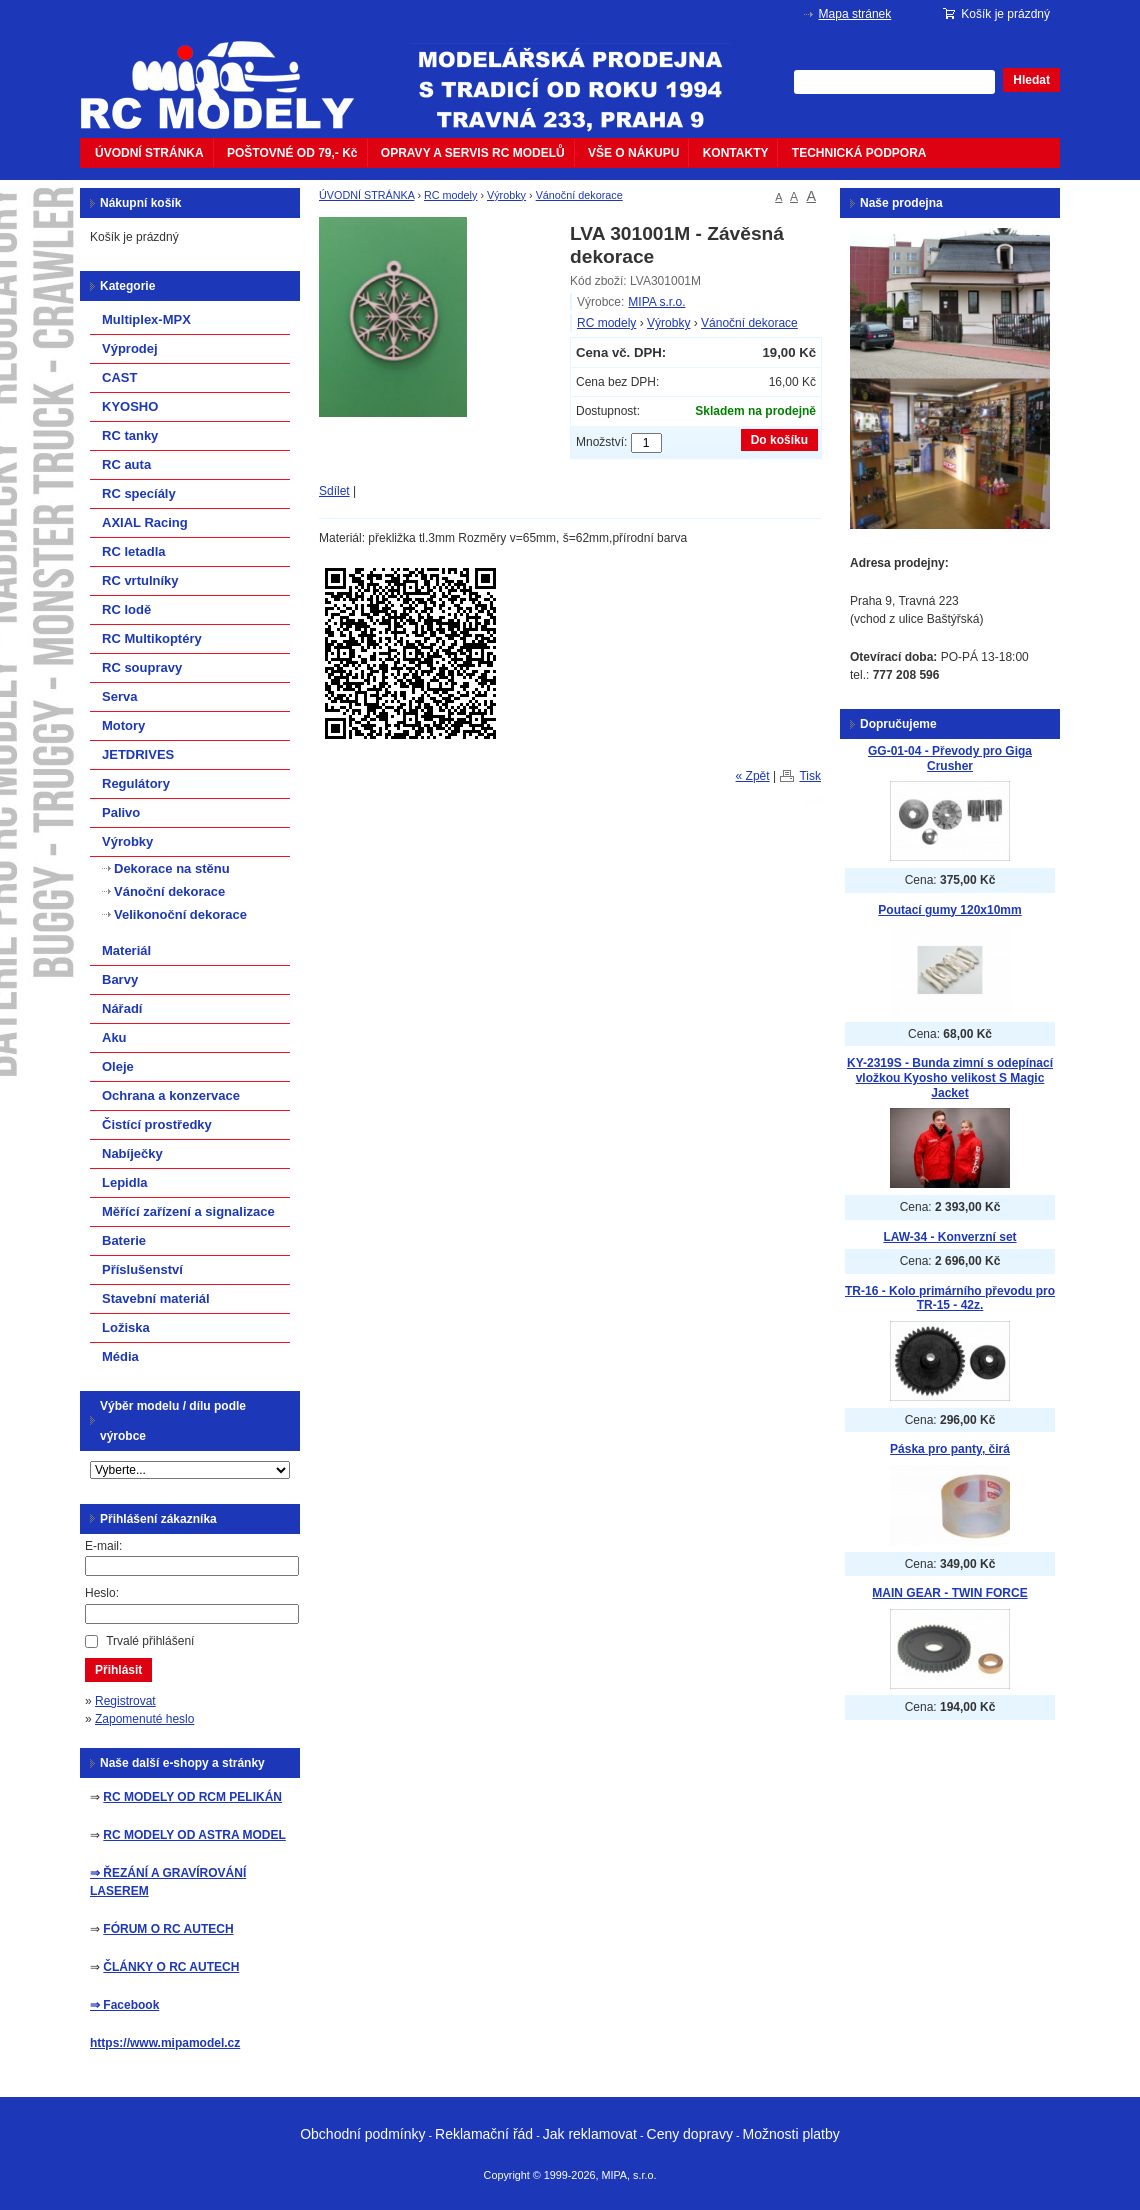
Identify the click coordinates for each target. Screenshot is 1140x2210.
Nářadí (122, 1008)
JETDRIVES (138, 754)
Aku (114, 1037)
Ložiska (126, 1327)
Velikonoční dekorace (180, 914)
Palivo (121, 812)
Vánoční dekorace (579, 195)
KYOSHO (130, 406)
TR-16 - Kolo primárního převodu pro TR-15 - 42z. (950, 1298)
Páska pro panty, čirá (950, 1449)
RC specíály (139, 493)
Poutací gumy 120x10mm (949, 910)
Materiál (126, 950)
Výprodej (130, 348)
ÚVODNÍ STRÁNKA (149, 153)
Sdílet (334, 491)
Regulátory (136, 783)
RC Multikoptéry (152, 638)
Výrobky (506, 195)
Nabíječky (132, 1153)
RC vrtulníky (140, 580)
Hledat (1031, 80)
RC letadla (134, 551)
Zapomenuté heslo (144, 1719)
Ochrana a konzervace (171, 1095)
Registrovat (125, 1701)
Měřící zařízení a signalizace (188, 1211)
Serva (119, 696)
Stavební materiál (156, 1298)
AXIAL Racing (145, 522)
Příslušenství (142, 1269)
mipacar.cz (230, 73)
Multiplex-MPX (146, 319)
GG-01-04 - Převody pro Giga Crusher (950, 758)
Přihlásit (118, 1670)
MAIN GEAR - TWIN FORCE (949, 1593)
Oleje (118, 1066)
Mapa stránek (855, 14)
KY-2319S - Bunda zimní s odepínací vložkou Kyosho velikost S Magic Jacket (950, 1077)
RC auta (126, 464)
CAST (119, 377)
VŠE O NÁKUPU (633, 153)
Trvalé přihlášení (150, 1641)
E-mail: (103, 1546)
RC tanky (130, 435)
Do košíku (779, 440)
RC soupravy (142, 667)
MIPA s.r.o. (656, 302)
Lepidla (125, 1182)
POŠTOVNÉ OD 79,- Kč (292, 153)
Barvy (120, 979)
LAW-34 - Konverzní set (949, 1237)
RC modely (450, 195)
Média (120, 1356)
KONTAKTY (736, 153)
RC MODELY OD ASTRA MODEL (194, 1835)
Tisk (810, 776)
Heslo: (102, 1593)
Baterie (124, 1240)
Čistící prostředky (157, 1124)
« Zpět (753, 776)
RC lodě (126, 609)
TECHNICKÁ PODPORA (859, 153)
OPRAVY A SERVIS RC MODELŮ (473, 153)
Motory (123, 725)
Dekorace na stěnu (172, 868)
